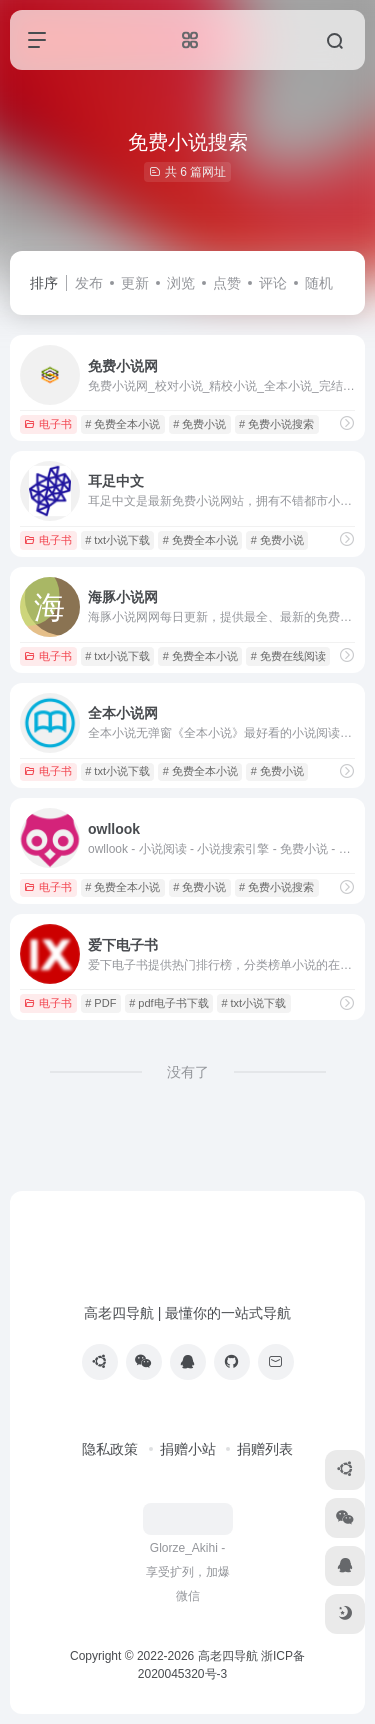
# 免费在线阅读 (288, 656)
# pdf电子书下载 (168, 1003)
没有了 (188, 1072)
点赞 (227, 283)
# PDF (100, 1003)
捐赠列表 (265, 1449)
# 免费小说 (199, 424)
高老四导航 (228, 1656)
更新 (135, 283)
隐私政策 (110, 1449)
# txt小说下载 (117, 540)
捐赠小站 (188, 1449)
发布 (89, 283)
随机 (319, 283)
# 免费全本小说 (122, 424)
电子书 (48, 424)
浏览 (181, 283)
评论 (273, 283)
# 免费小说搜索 (276, 424)
